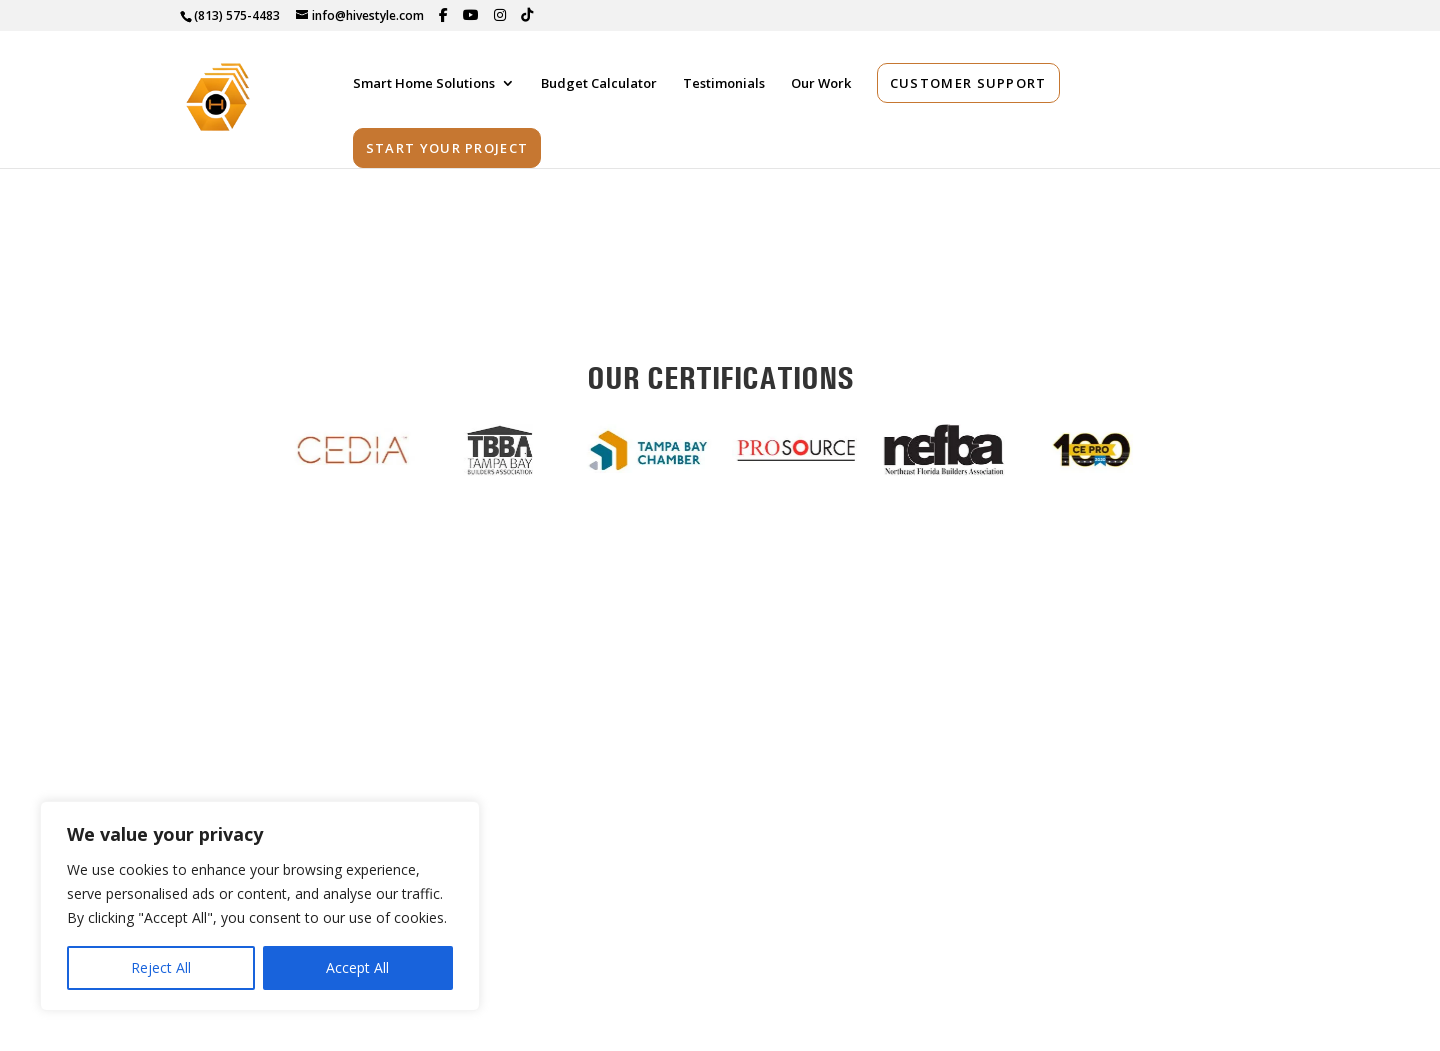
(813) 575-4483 (237, 15)
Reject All (161, 967)
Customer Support (968, 88)
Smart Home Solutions (424, 89)
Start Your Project (447, 153)
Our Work (821, 89)
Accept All (357, 967)
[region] (260, 906)
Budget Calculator (599, 89)
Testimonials (724, 89)
